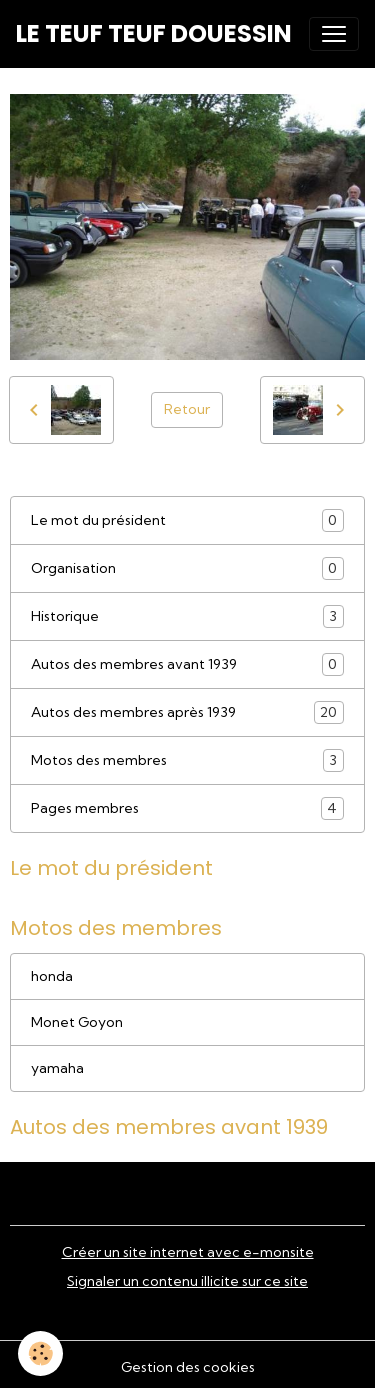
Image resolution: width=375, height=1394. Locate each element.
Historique (187, 616)
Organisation (187, 568)
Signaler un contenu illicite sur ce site (187, 1281)
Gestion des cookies (188, 1367)
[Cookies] (40, 1353)
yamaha (57, 1068)
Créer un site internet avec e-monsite (188, 1252)
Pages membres (187, 808)
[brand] (154, 34)
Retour (187, 409)
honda (52, 976)
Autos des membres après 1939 (187, 712)
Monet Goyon (77, 1022)
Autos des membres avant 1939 (187, 664)
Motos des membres (187, 760)
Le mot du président (187, 520)
